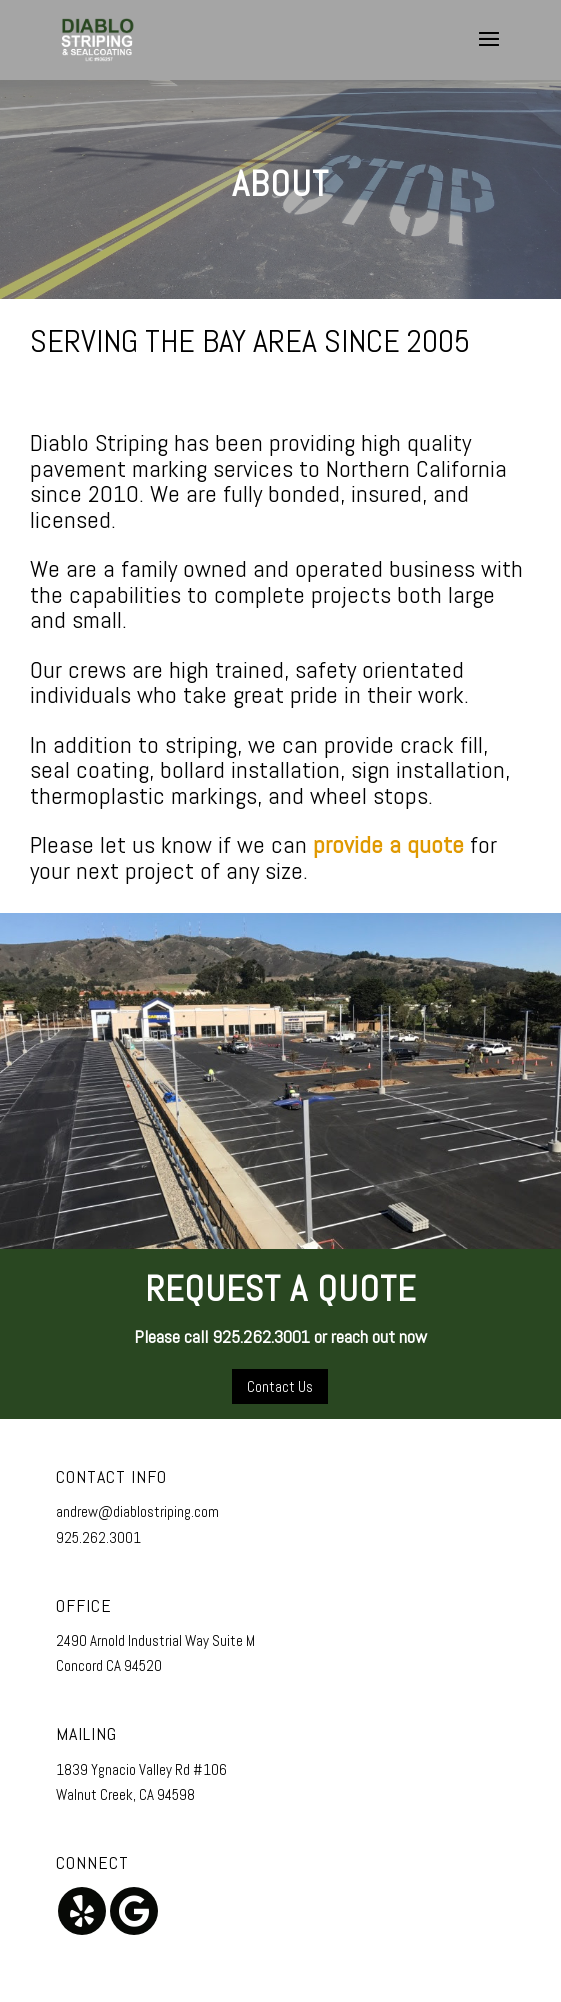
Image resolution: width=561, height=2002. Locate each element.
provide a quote (388, 844)
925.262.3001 (98, 1537)
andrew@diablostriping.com (137, 1511)
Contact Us (280, 1386)
